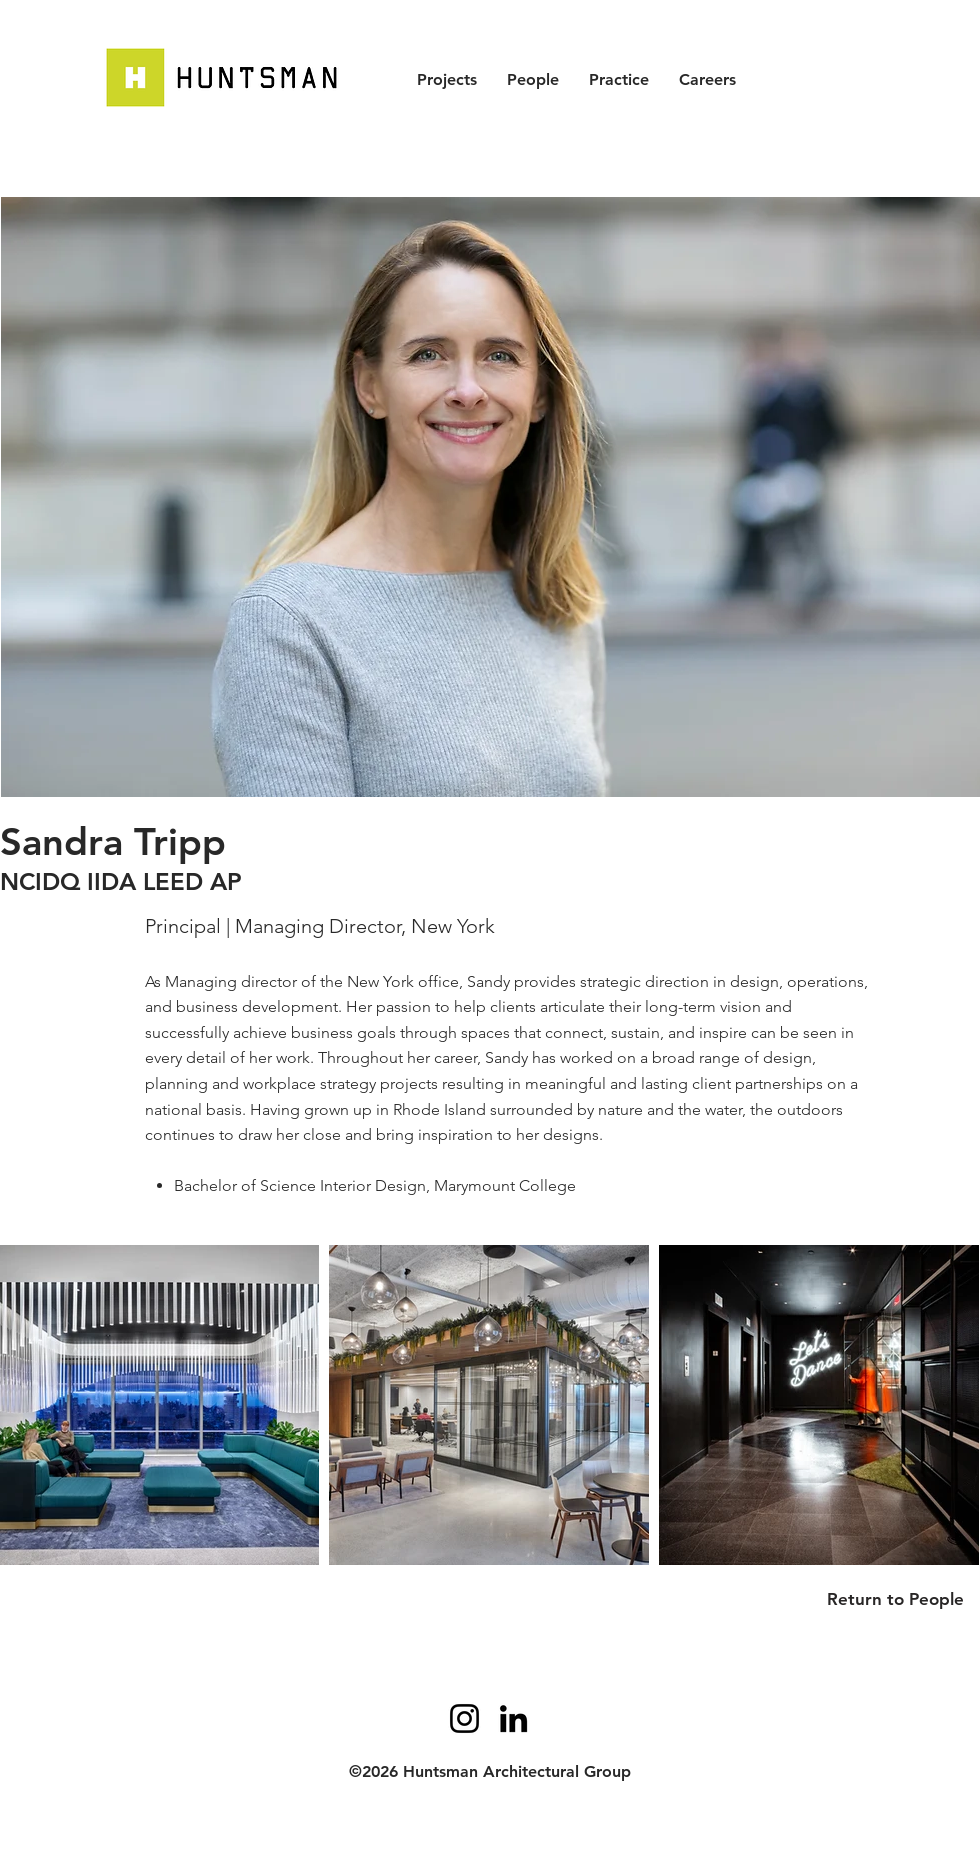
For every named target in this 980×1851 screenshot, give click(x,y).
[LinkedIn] (513, 1718)
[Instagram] (464, 1718)
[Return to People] (903, 1599)
